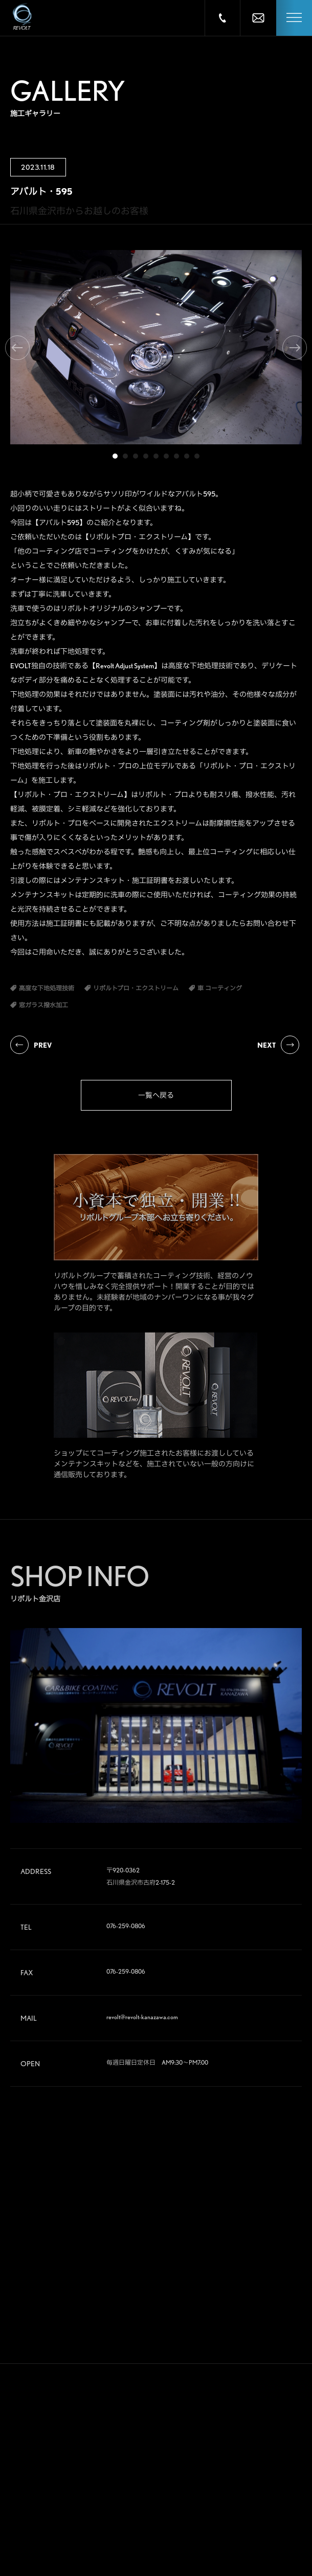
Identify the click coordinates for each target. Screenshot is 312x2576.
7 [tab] (176, 456)
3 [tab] (135, 456)
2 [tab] (125, 456)
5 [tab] (156, 456)
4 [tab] (145, 456)
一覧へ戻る (156, 1095)
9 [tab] (196, 456)
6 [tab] (166, 456)
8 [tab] (186, 456)
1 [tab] (115, 456)
